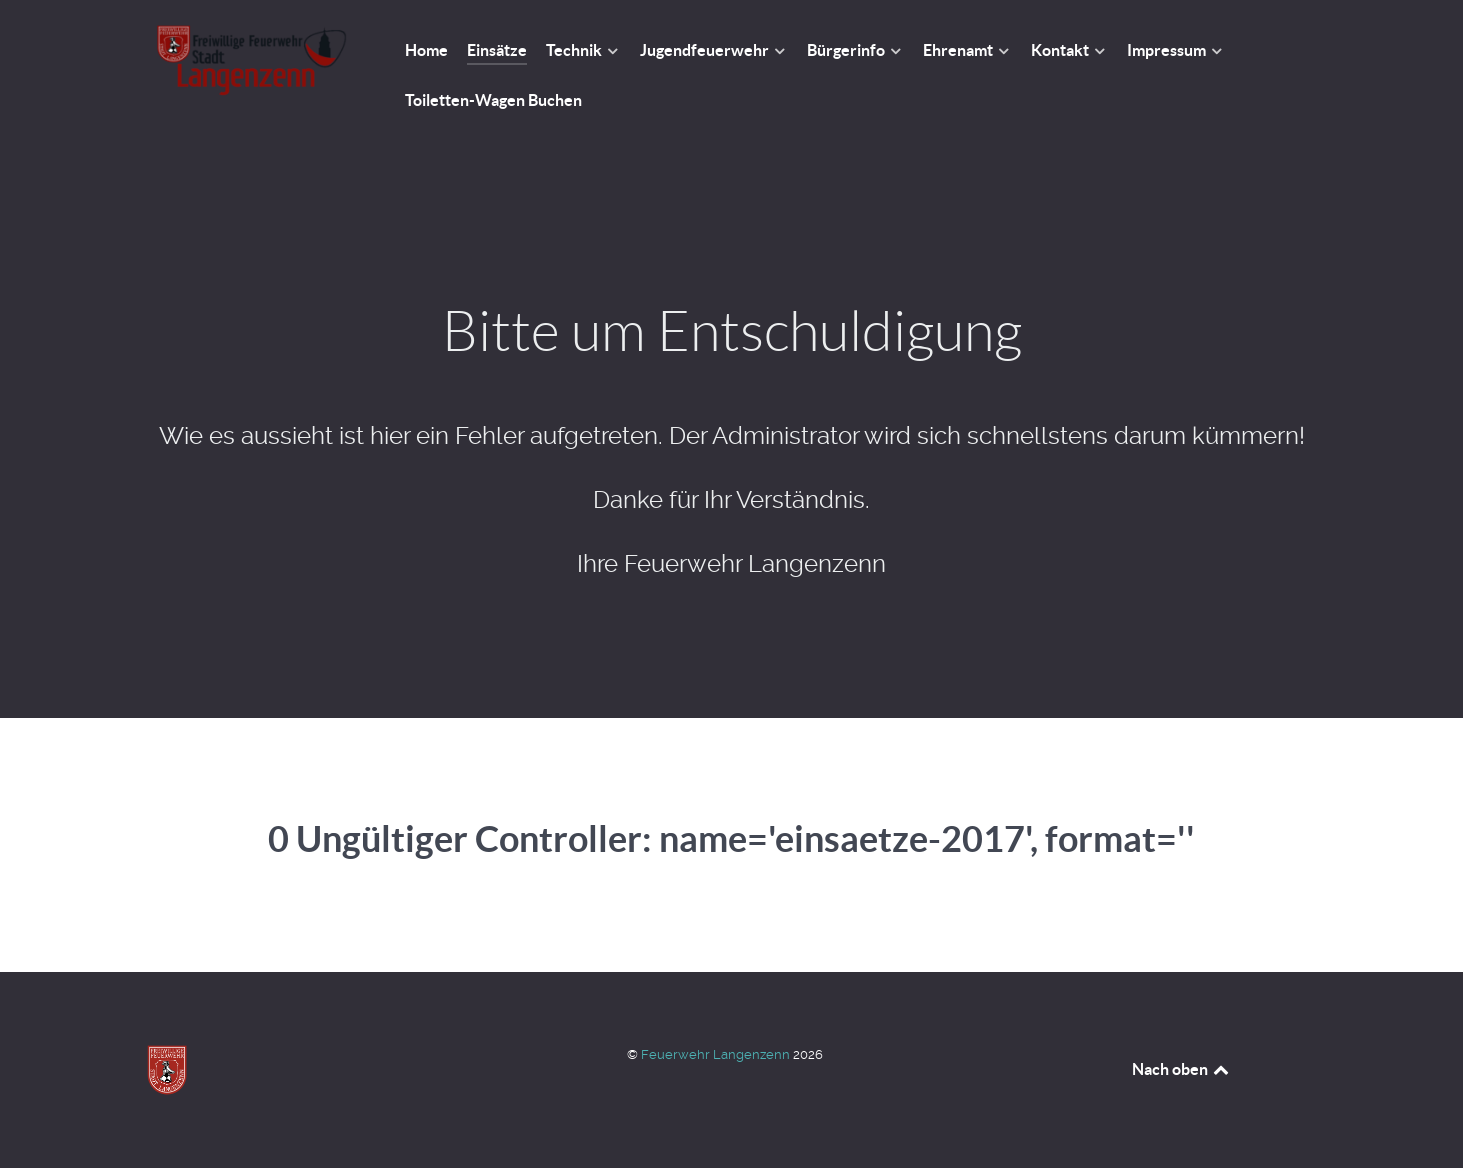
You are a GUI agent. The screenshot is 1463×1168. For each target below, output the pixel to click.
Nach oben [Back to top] (1182, 1069)
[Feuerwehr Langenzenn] (252, 60)
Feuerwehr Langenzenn (717, 1054)
